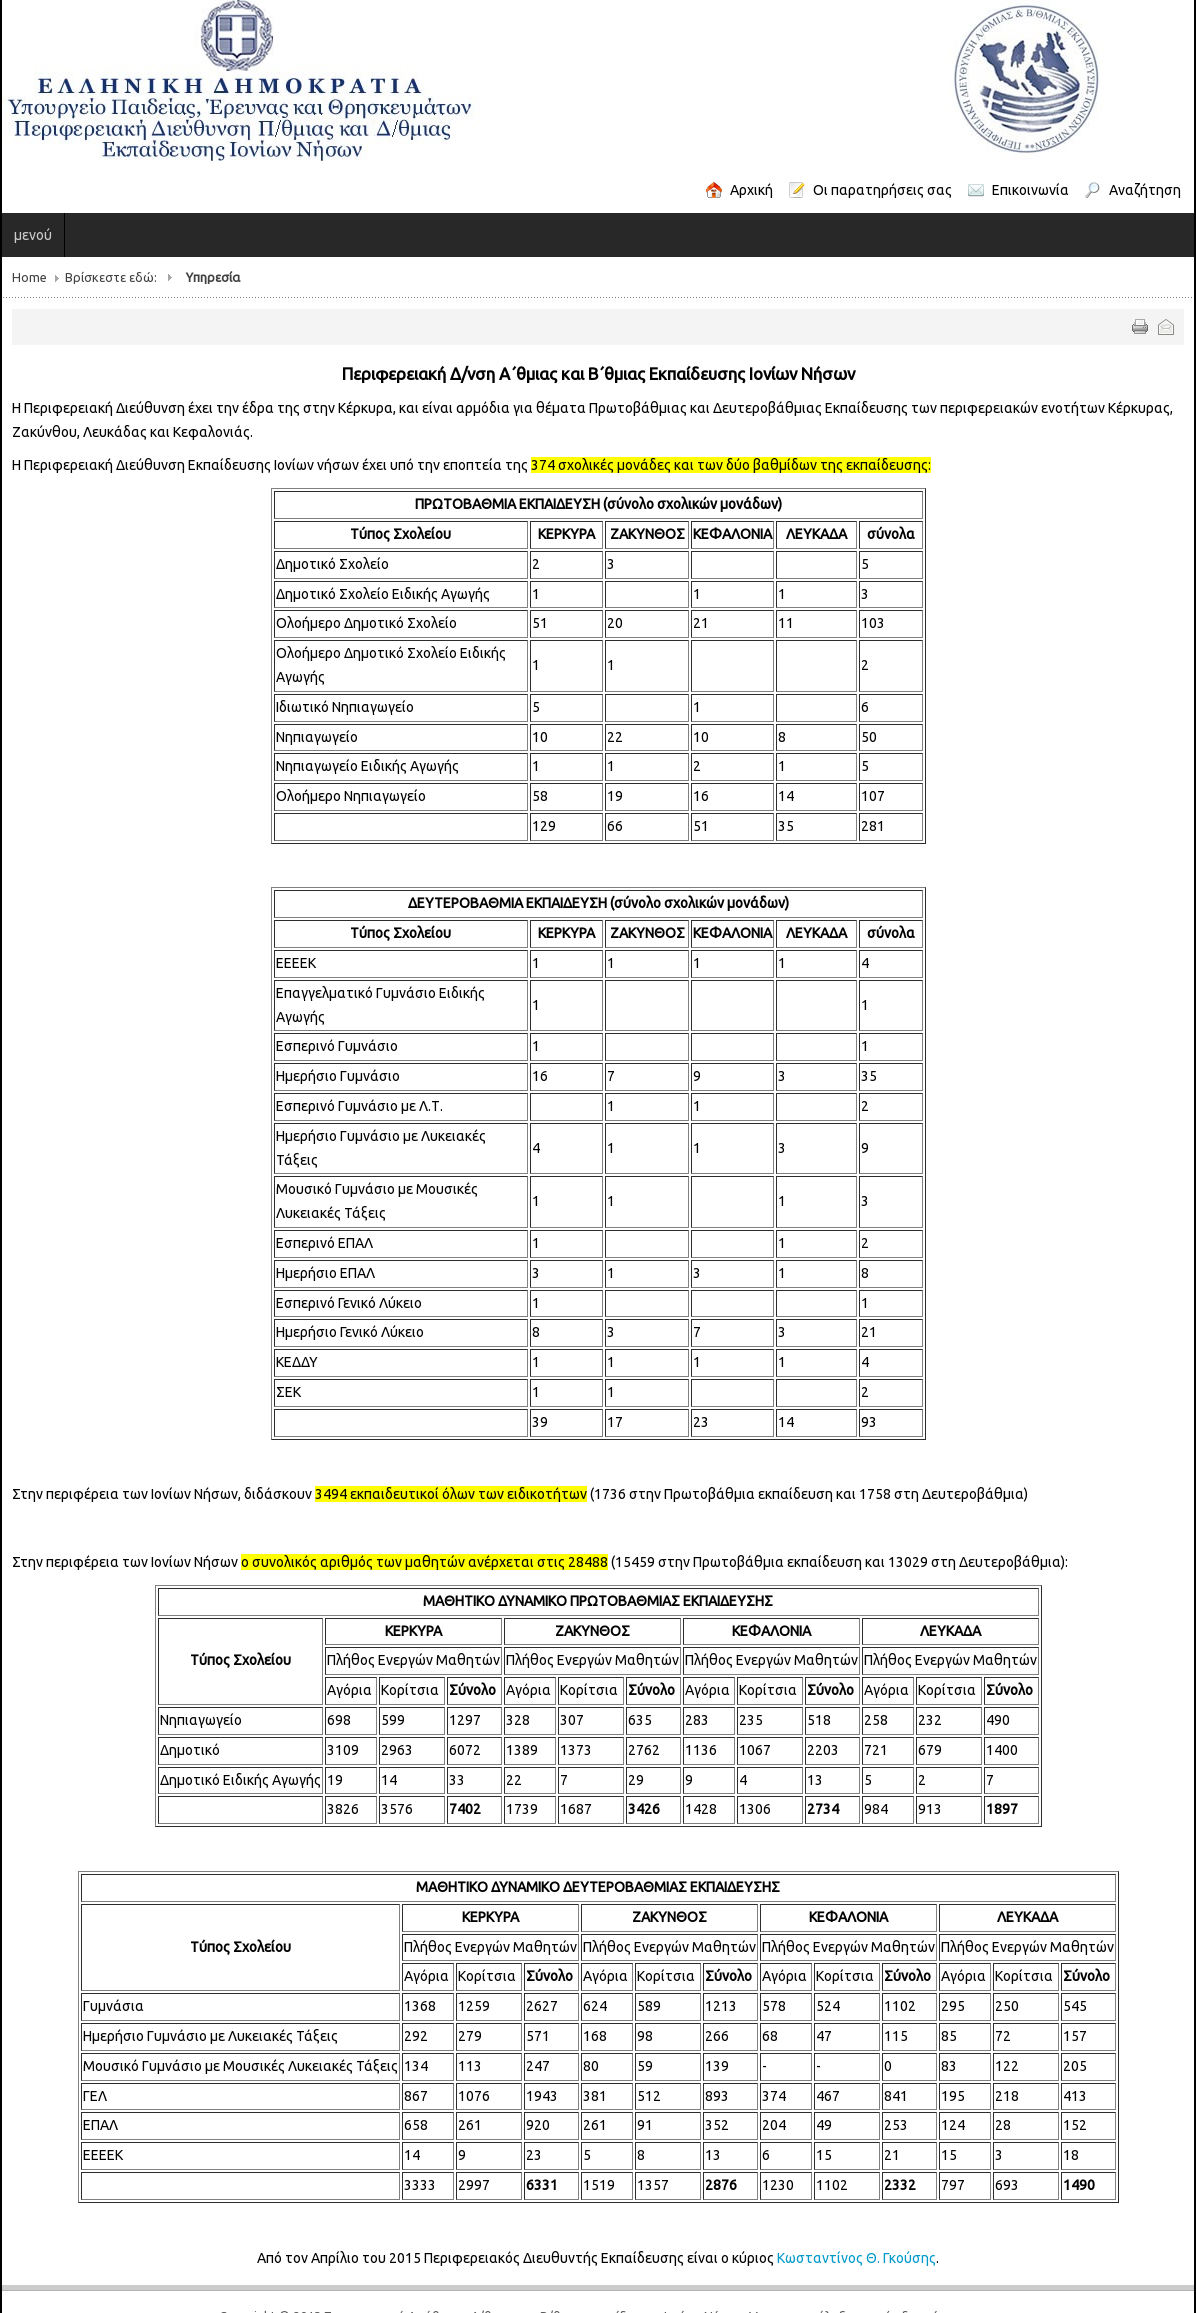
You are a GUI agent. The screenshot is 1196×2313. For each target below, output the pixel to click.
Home (29, 277)
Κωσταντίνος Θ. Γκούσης (856, 2258)
